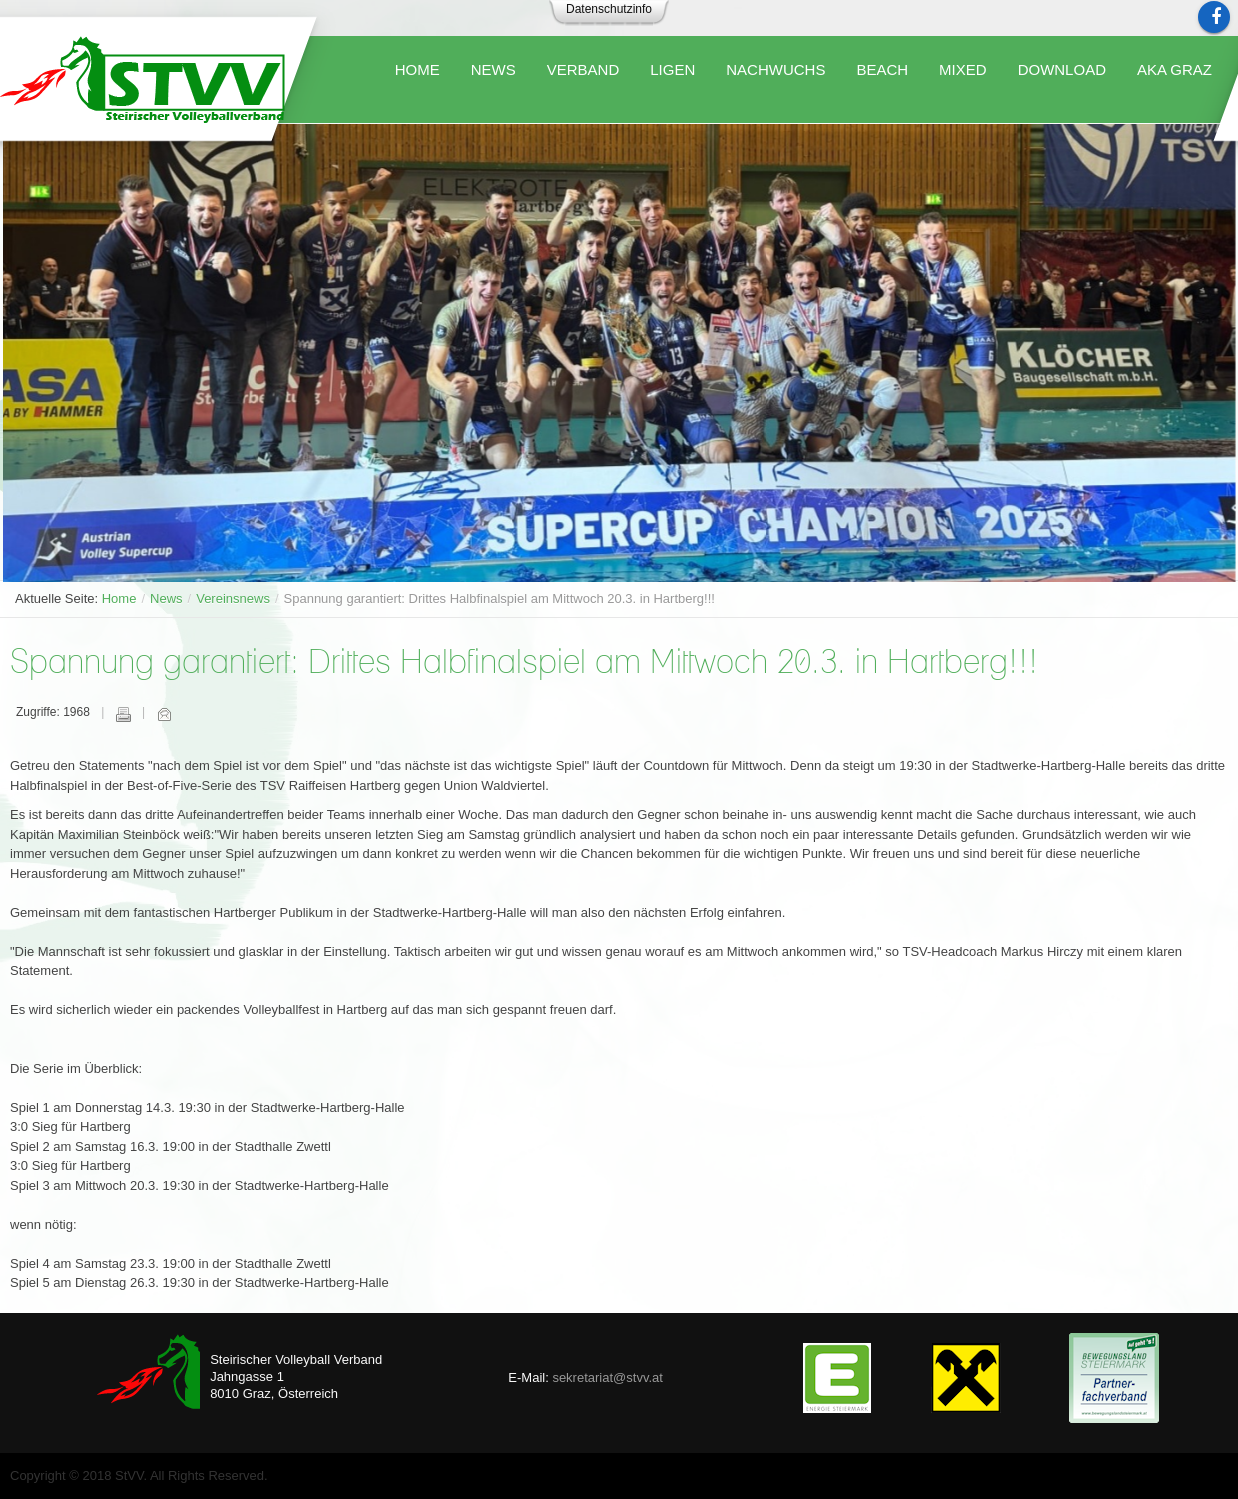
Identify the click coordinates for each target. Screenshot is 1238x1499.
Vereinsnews (233, 598)
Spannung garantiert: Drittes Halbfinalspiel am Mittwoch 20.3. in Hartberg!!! (524, 663)
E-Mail (164, 714)
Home (119, 598)
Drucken (123, 714)
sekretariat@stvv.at (607, 1377)
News (166, 598)
